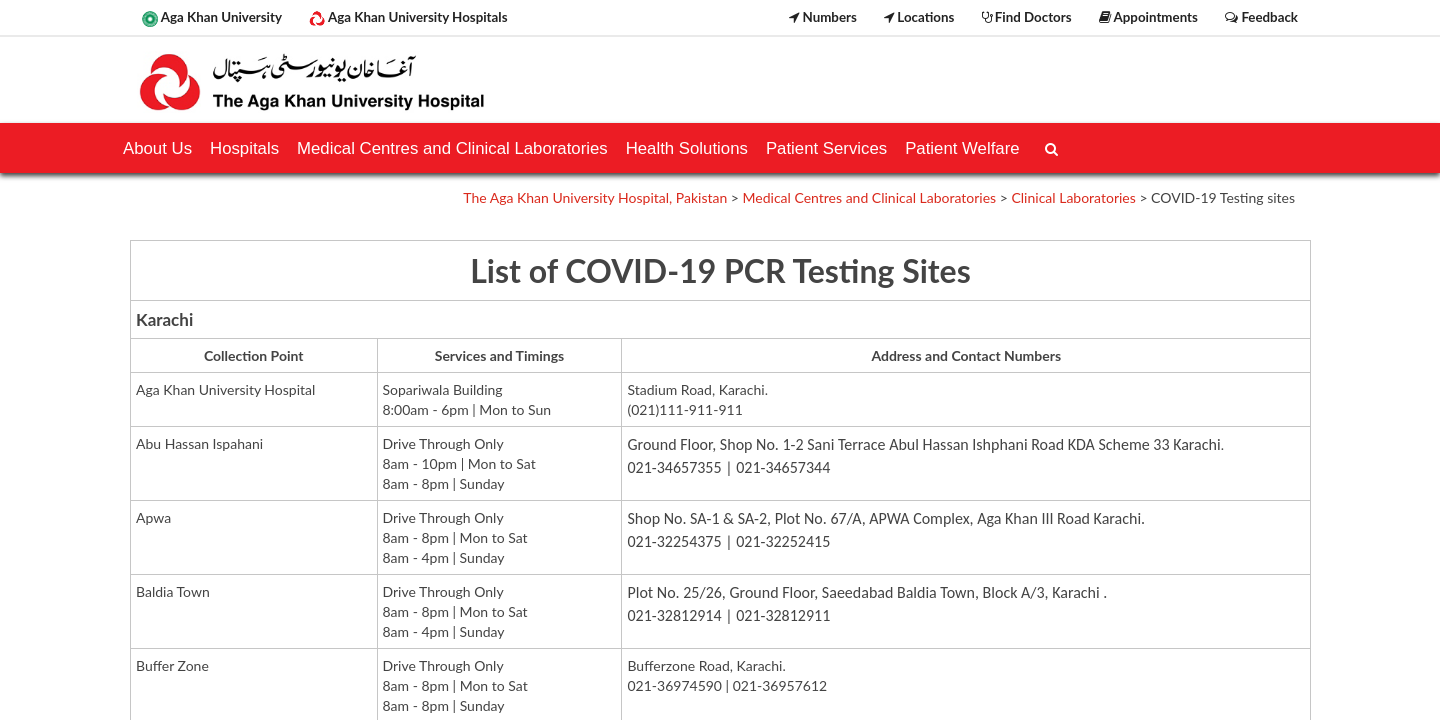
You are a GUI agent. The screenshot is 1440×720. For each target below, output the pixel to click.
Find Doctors (1027, 17)
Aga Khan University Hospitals (408, 18)
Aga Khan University (212, 18)
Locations (919, 17)
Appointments (1148, 17)
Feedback (1261, 17)
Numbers (823, 17)
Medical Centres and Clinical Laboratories (870, 197)
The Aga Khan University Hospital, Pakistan (595, 197)
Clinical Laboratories (1073, 197)
